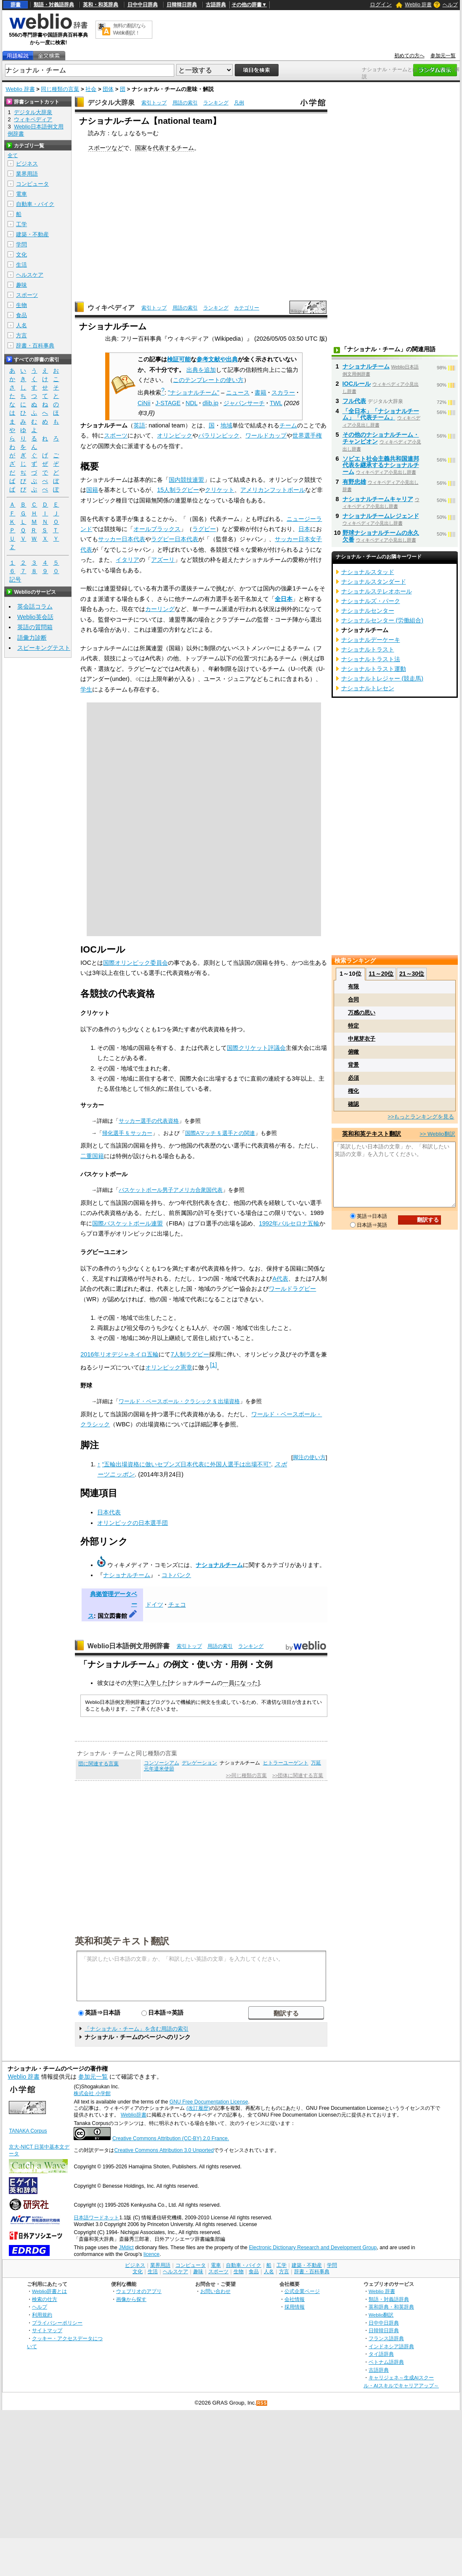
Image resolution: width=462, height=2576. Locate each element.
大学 (132, 1682)
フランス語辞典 (386, 2338)
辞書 (16, 5)
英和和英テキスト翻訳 (122, 1940)
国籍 (92, 489)
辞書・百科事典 (35, 345)
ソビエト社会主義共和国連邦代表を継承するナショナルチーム (381, 465)
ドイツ (154, 1604)
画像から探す (131, 2299)
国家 (141, 147)
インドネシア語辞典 (391, 2346)
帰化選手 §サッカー (127, 1133)
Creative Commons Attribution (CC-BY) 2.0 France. (170, 2138)
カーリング (160, 609)
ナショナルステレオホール (376, 591)
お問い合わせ (215, 2291)
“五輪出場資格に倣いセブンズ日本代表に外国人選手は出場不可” (186, 1464)
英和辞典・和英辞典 (391, 2306)
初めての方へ (409, 56)
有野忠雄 (354, 481)
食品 (21, 315)
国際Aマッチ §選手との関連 (220, 1133)
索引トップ (154, 103)
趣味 (21, 285)
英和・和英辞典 (100, 5)
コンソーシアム (161, 1762)
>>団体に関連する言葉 (297, 1775)
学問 (21, 244)
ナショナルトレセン (367, 688)
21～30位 (411, 973)
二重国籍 (92, 1156)
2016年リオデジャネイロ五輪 (119, 1354)
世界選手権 (307, 435)
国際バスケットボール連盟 (127, 1223)
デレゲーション (199, 1762)
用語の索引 (185, 103)
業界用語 (27, 174)
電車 (21, 194)
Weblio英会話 (35, 617)
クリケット (219, 489)
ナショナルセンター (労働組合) (382, 620)
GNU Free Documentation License (209, 2102)
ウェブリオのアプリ (139, 2291)
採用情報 (294, 2306)
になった (246, 1682)
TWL (276, 403)
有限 (353, 986)
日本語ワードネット (96, 2218)
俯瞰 (353, 1052)
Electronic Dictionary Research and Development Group (313, 2247)
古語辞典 (216, 5)
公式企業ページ (302, 2291)
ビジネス (27, 163)
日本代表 (109, 1512)
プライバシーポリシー (57, 2322)
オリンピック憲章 (168, 1367)
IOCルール (357, 383)
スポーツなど (105, 147)
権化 (353, 1091)
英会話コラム (35, 606)
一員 (228, 1682)
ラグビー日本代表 (174, 539)
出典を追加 (201, 369)
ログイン (381, 4)
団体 (108, 89)
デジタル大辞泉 (111, 102)
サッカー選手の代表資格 (149, 1121)
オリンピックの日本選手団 (132, 1522)
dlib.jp (210, 403)
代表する (164, 147)
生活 (21, 265)
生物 (21, 305)
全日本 (283, 598)
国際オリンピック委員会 (135, 962)
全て (13, 155)
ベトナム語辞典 (386, 2362)
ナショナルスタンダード (373, 581)
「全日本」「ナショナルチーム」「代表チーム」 (381, 414)
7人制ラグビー (189, 1354)
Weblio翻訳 (381, 2314)
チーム (185, 147)
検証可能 (179, 359)
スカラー (283, 392)
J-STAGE (168, 403)
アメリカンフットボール (272, 489)
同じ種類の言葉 (60, 89)
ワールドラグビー (292, 1288)
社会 (90, 89)
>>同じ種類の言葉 (246, 1775)
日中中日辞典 (142, 5)
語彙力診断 (32, 637)
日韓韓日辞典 (182, 5)
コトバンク (176, 1575)
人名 (21, 325)
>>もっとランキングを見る (421, 1116)
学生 (86, 689)
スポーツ (115, 435)
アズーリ (163, 559)
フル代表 (354, 401)
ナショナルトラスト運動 (373, 668)
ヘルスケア (29, 275)
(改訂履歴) (198, 2108)
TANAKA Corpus (28, 2131)
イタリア (127, 559)
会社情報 (294, 2299)
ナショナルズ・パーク (370, 601)
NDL (191, 403)
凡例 (239, 103)
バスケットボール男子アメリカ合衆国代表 (171, 1190)
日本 (304, 529)
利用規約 (42, 2314)
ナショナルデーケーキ (370, 639)
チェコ (177, 1604)
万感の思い (361, 1012)
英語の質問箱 (35, 627)
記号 (15, 580)
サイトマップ (47, 2330)
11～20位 (381, 973)
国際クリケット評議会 (256, 1047)
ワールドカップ (266, 435)
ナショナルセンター (367, 610)
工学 (21, 224)
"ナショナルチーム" (193, 392)
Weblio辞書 (133, 2115)
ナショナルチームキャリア (378, 499)
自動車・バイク (35, 204)
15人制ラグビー (178, 489)
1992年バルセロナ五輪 (289, 1223)
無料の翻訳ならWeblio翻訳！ (129, 29)
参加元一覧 (443, 56)
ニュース (238, 392)
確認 (353, 1104)
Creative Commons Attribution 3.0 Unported (164, 2150)
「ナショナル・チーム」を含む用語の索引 (137, 2029)
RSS (262, 2403)
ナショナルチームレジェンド (381, 516)
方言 (21, 335)
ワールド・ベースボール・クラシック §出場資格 (179, 1401)
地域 (226, 425)
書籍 (260, 392)
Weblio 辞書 (418, 5)
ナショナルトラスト (367, 649)
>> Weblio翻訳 (437, 1134)
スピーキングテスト (43, 647)
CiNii (144, 403)
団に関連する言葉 (98, 1763)
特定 (353, 1025)
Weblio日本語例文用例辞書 (129, 1646)
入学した (156, 1682)
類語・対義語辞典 (54, 5)
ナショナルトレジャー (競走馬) (382, 678)
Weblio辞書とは (49, 2291)
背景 (353, 1065)
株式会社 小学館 (92, 2093)
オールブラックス (157, 529)
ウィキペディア (111, 307)
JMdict (126, 2247)
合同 (353, 999)
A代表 (280, 1278)
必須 (353, 1078)
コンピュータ (32, 184)
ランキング (215, 103)
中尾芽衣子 (361, 1039)
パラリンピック (218, 435)
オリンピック (174, 435)
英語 (139, 425)
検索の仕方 (44, 2299)
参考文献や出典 (217, 359)
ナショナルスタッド (367, 572)
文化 (21, 254)
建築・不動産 (32, 234)
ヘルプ (450, 5)
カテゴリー (246, 308)
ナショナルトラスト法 (370, 659)
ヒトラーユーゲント (285, 1762)
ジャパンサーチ (244, 403)
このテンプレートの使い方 (208, 379)
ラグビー (204, 529)
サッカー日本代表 (121, 539)
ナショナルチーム (219, 1565)
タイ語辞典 (381, 2354)
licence (151, 2254)
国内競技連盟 (186, 479)
